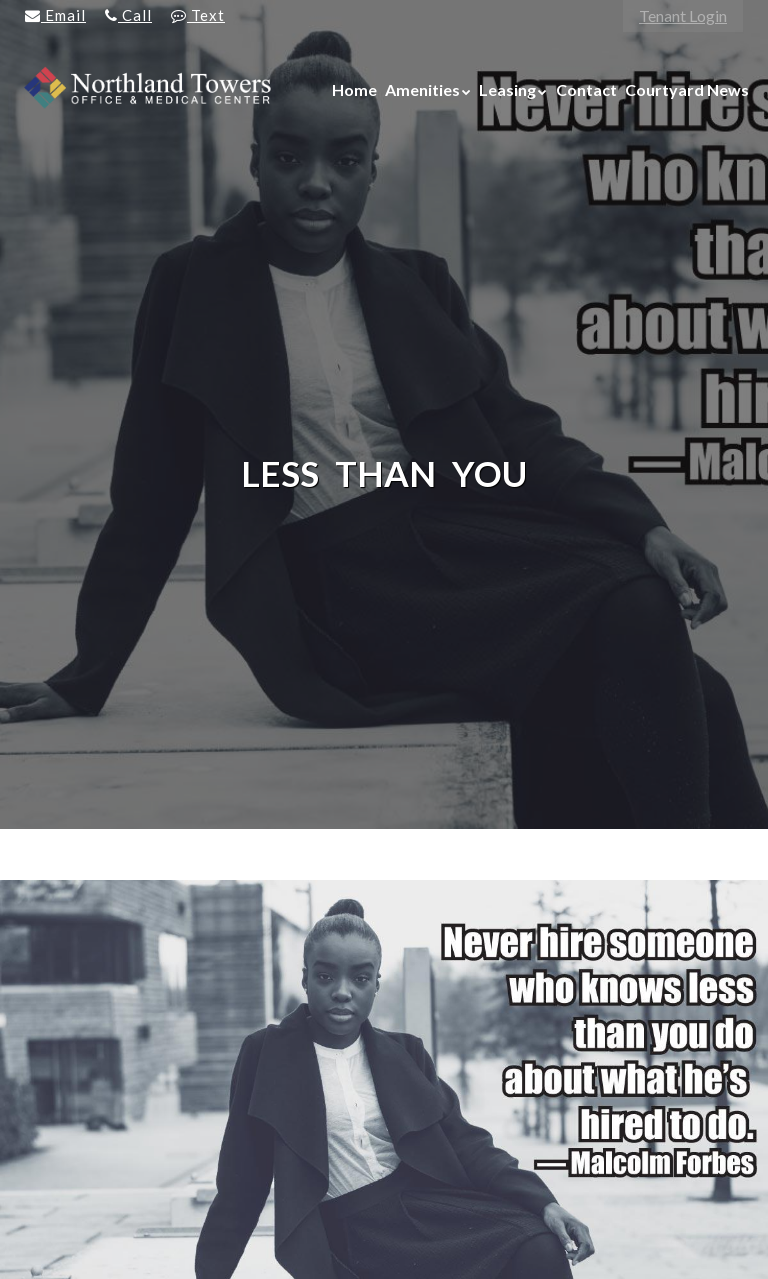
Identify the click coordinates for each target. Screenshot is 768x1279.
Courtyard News (687, 89)
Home (354, 89)
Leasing (507, 89)
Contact (586, 89)
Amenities (422, 89)
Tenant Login (683, 15)
